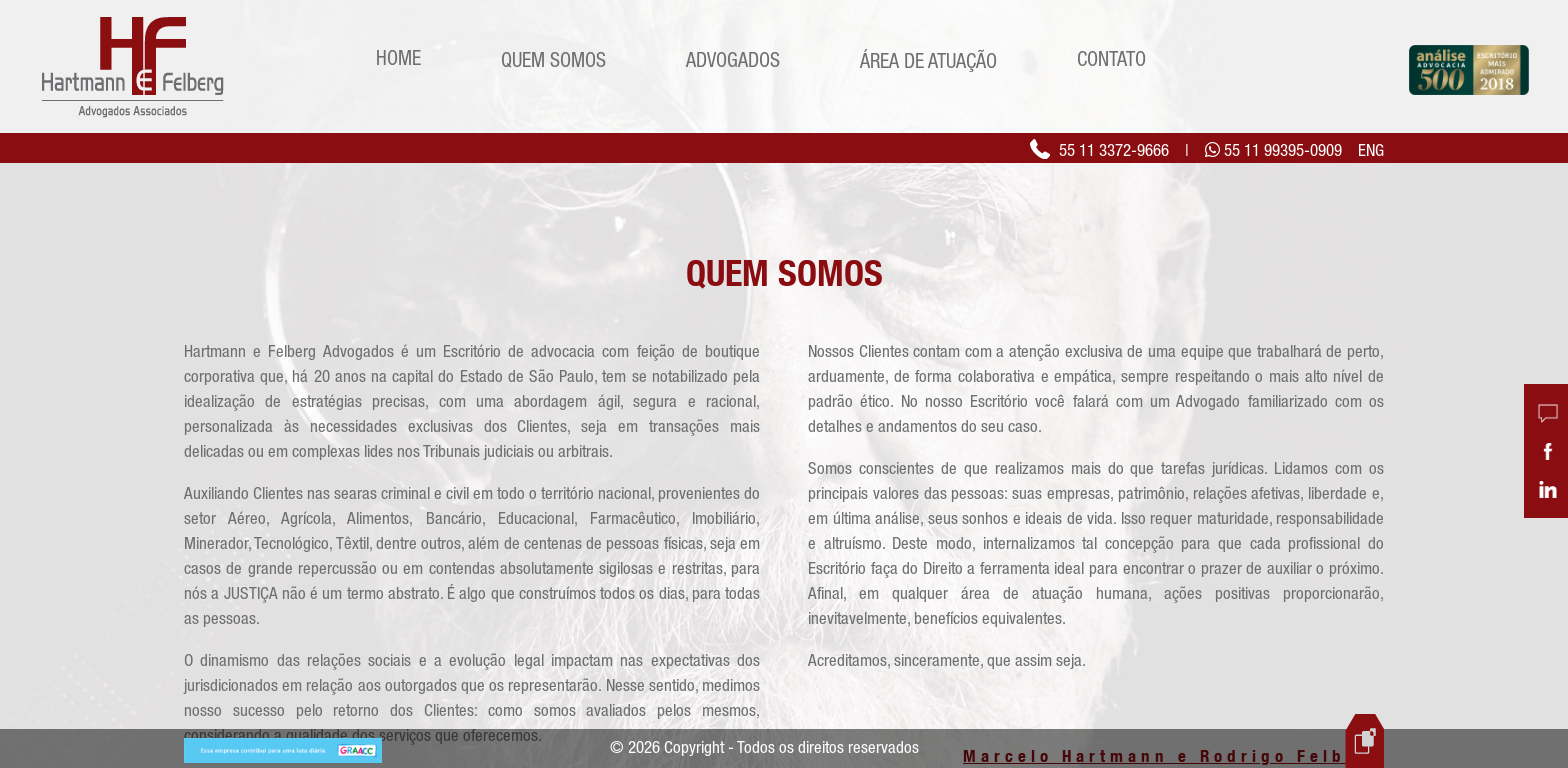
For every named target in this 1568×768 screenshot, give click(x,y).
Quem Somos (553, 59)
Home (398, 57)
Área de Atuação (928, 60)
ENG (1371, 150)
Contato (1111, 58)
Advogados (733, 59)
